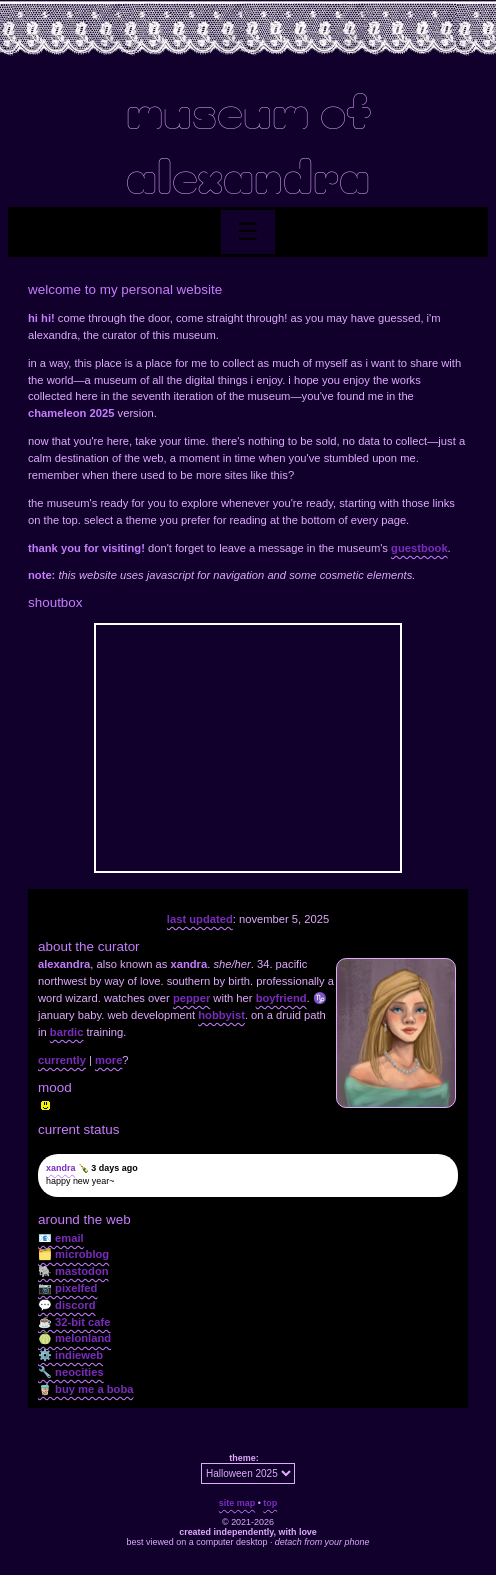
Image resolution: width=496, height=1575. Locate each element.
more (108, 1060)
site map (237, 1503)
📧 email (61, 1238)
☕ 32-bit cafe (74, 1322)
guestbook (419, 548)
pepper (191, 998)
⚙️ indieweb (70, 1355)
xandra (60, 1168)
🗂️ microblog (73, 1254)
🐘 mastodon (73, 1271)
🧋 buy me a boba (85, 1389)
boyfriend (281, 998)
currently (62, 1060)
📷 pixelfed (67, 1288)
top (270, 1503)
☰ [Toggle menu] (248, 231)
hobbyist (221, 1015)
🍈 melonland (74, 1338)
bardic (67, 1032)
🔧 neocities (71, 1372)
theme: (243, 1458)
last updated (200, 919)
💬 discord (67, 1305)
